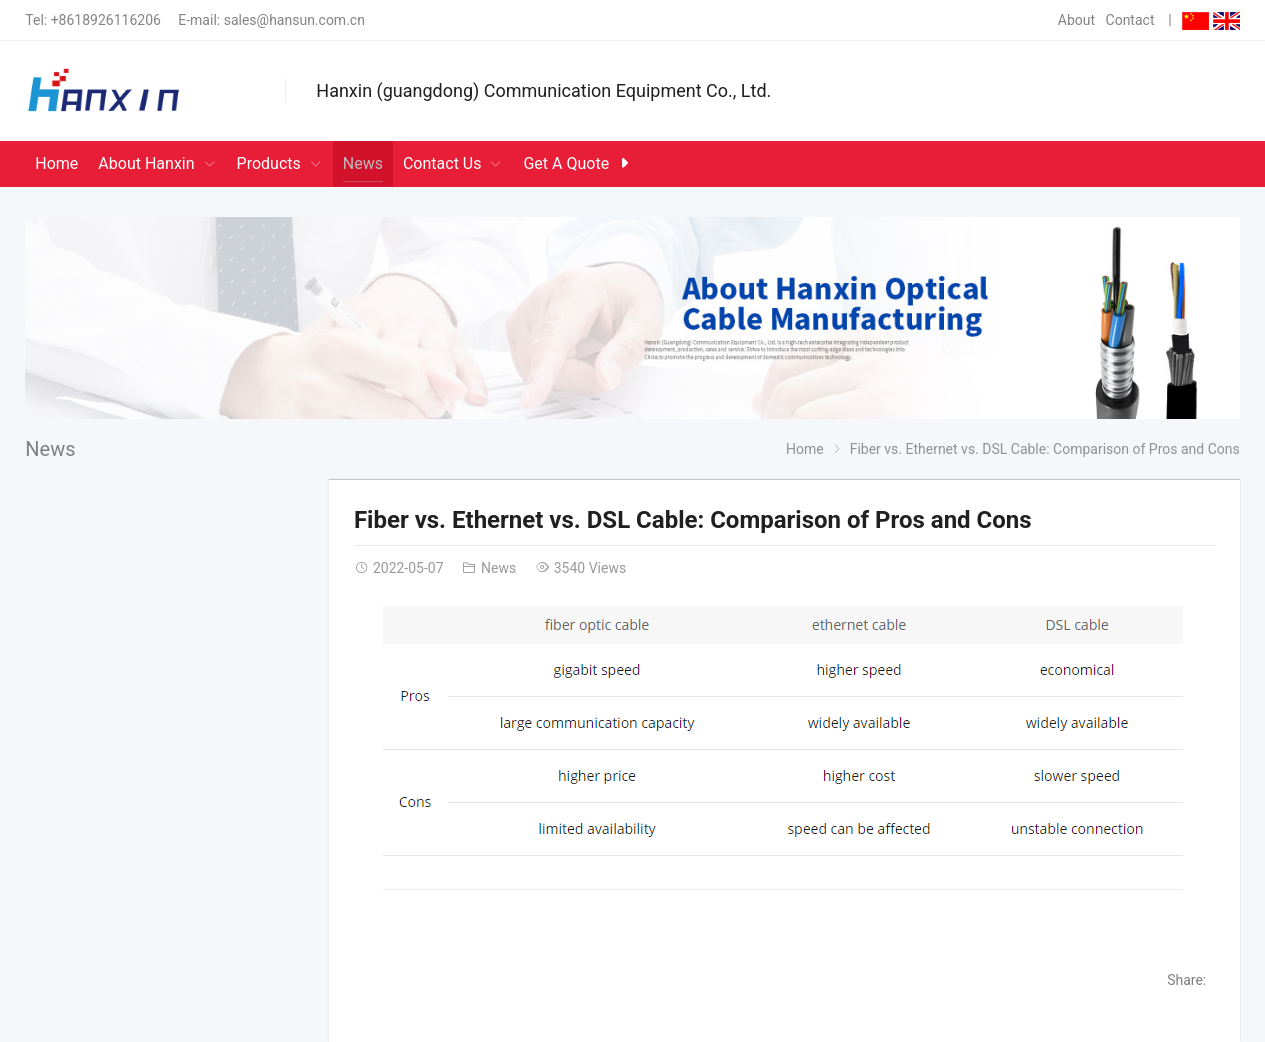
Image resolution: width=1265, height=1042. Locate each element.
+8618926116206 (106, 20)
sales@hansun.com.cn (294, 20)
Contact (1130, 20)
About (1076, 20)
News (50, 449)
